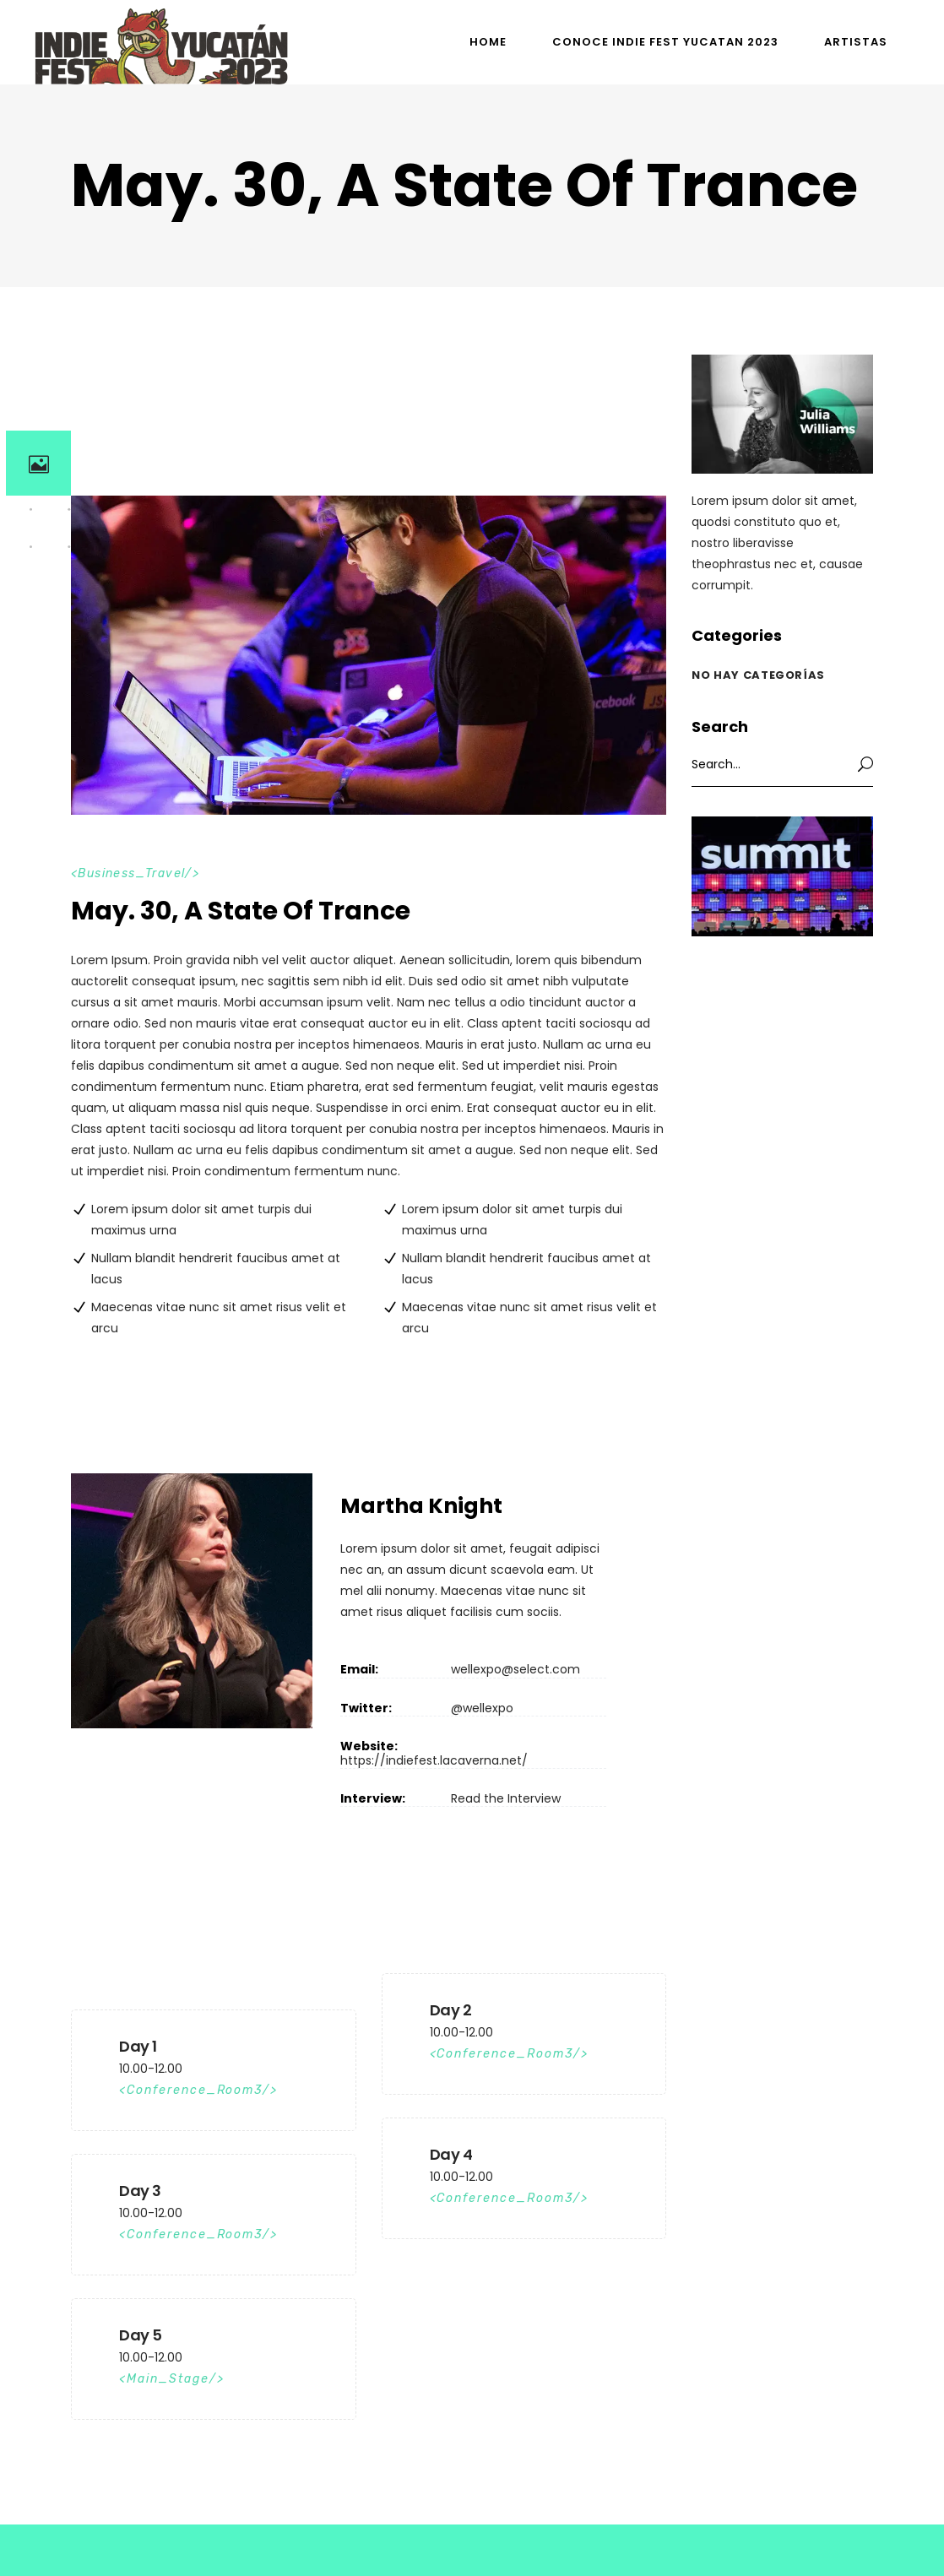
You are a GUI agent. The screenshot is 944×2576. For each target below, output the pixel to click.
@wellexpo (482, 1708)
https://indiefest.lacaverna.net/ (434, 1760)
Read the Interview (506, 1798)
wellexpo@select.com (515, 1669)
